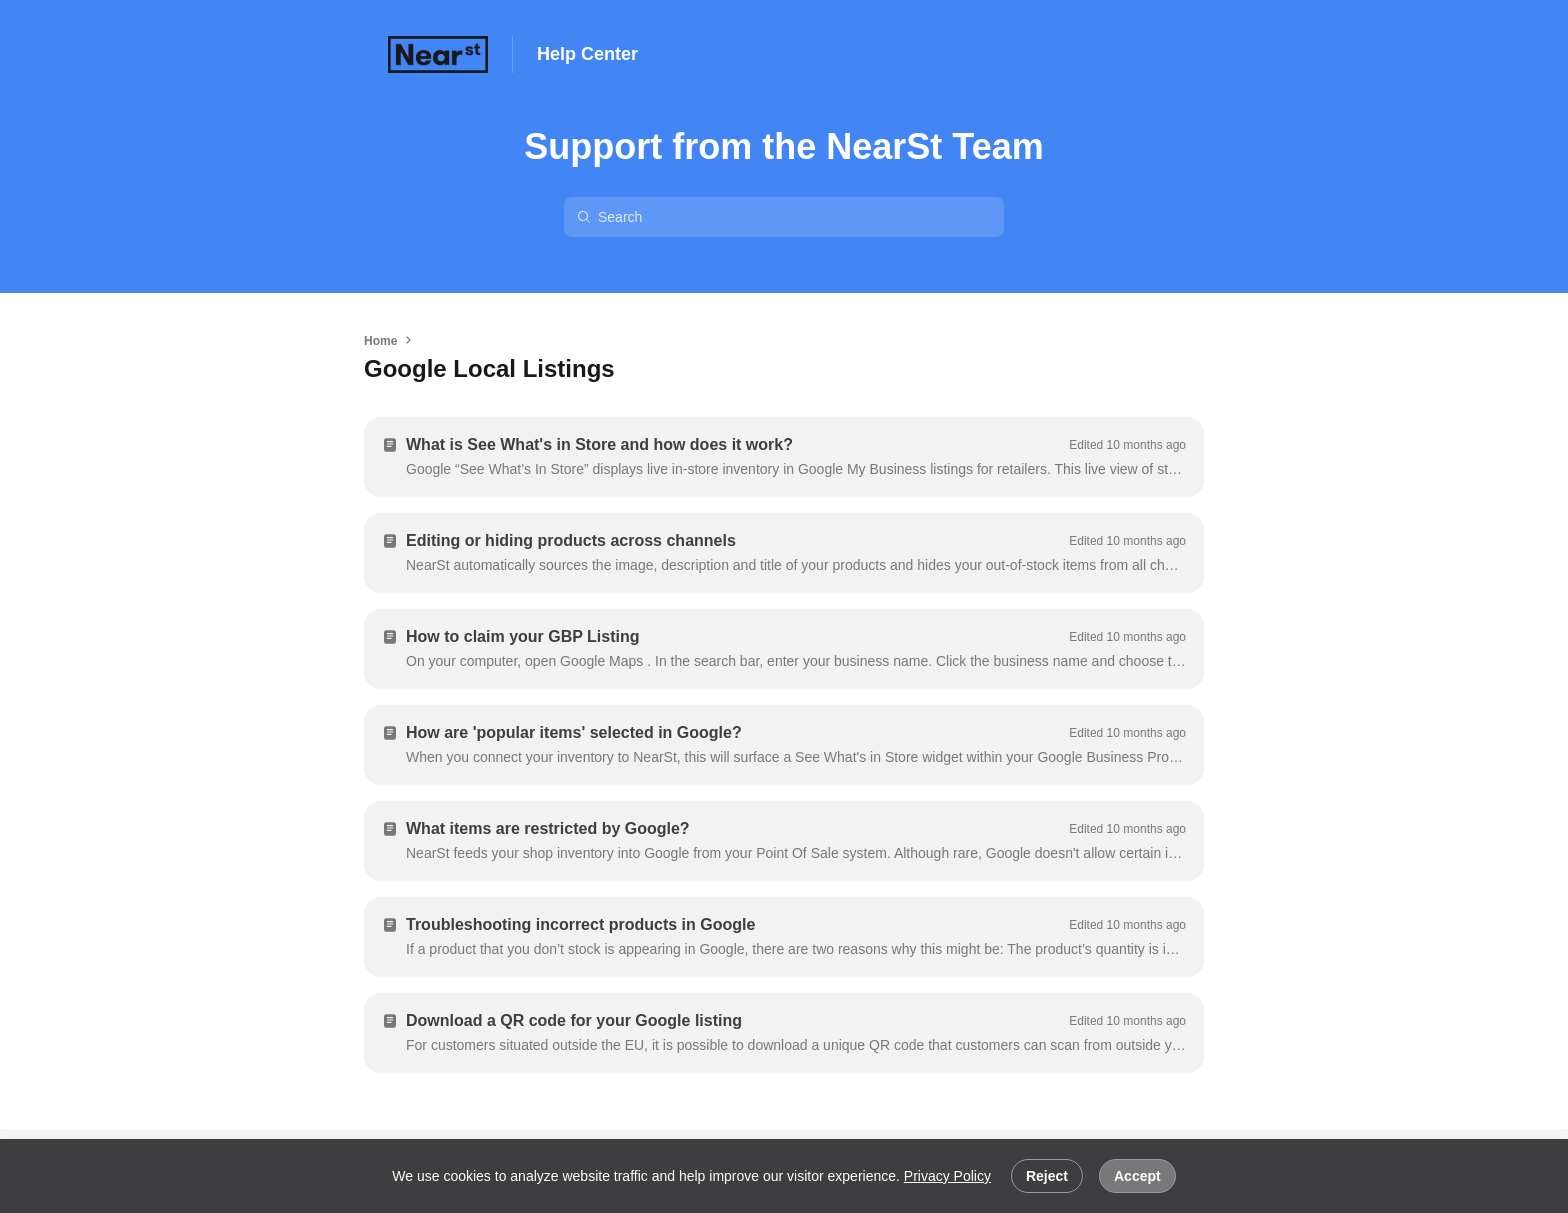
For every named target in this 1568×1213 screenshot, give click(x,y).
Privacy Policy (947, 1176)
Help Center (587, 54)
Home (380, 341)
